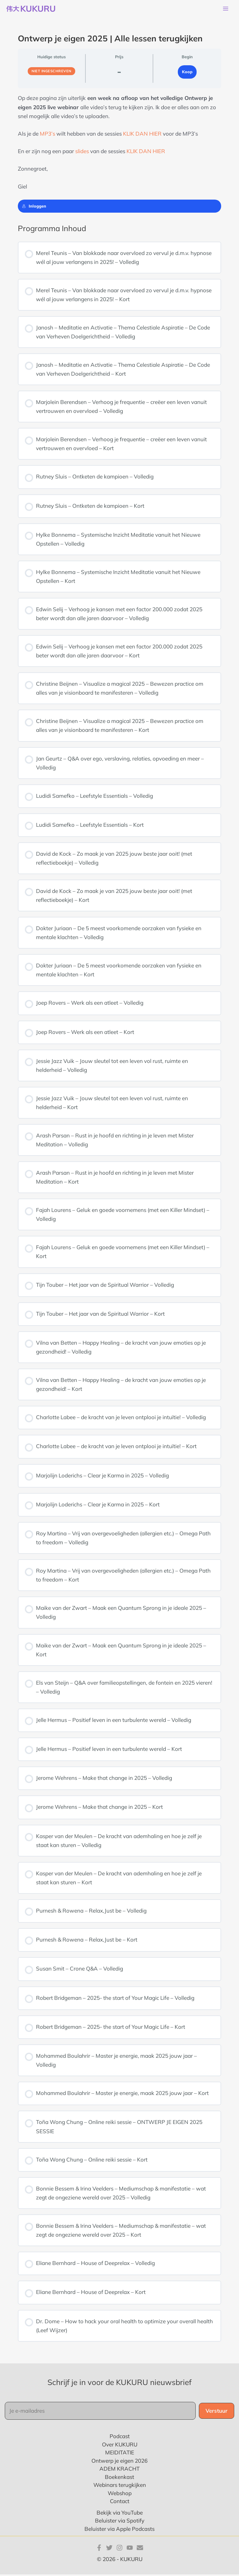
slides (82, 152)
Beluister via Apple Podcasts (119, 2530)
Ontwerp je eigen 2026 (119, 2462)
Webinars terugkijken (119, 2486)
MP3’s (47, 134)
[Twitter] (109, 2549)
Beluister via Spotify (119, 2522)
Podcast (120, 2437)
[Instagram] (119, 2549)
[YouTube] (130, 2549)
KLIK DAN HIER (142, 134)
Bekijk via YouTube (120, 2513)
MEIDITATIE (119, 2454)
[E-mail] (140, 2549)
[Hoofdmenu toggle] (226, 10)
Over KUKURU (119, 2445)
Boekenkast (119, 2478)
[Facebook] (99, 2549)
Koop (187, 72)
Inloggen (34, 207)
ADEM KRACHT (119, 2470)
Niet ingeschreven (51, 72)
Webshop (120, 2494)
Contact (119, 2502)
